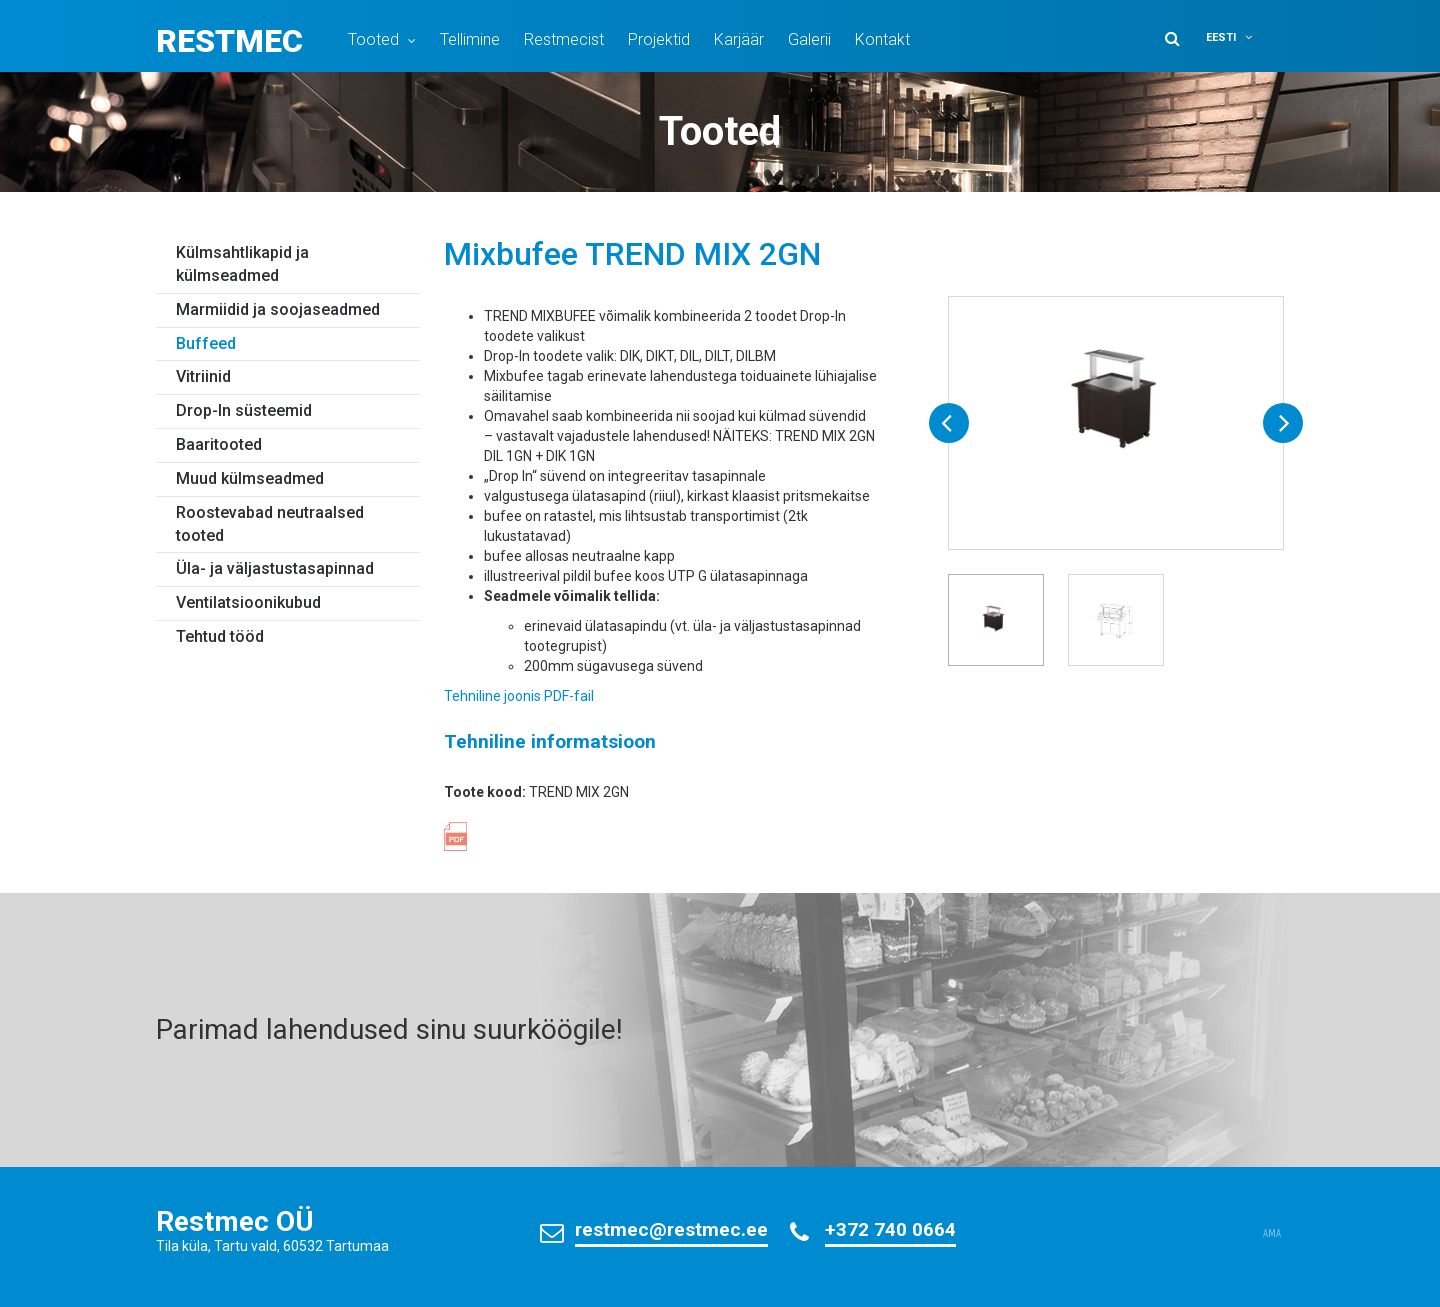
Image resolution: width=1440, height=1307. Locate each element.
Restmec (229, 41)
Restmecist (564, 39)
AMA (1272, 1234)
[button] (1242, 37)
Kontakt (882, 39)
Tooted (373, 39)
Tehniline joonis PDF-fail (519, 696)
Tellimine (470, 39)
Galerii (809, 39)
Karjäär (739, 39)
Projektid (659, 39)
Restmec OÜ (235, 1221)
